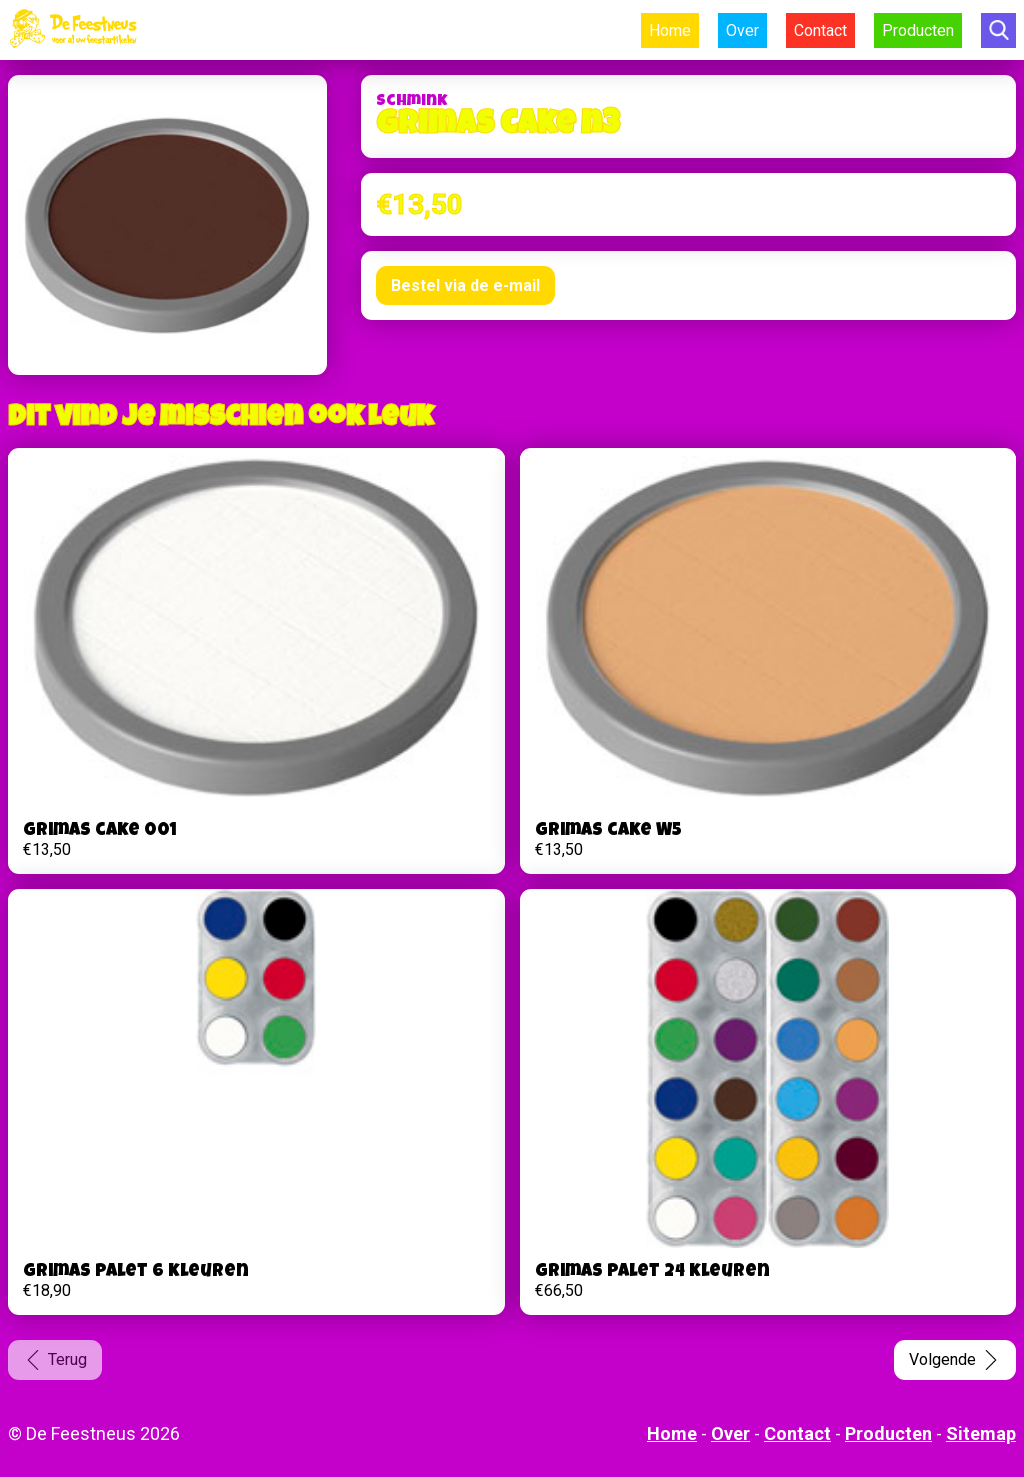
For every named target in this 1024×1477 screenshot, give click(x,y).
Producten (918, 30)
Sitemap (981, 1433)
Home (670, 30)
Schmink (411, 102)
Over (742, 30)
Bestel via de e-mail (465, 285)
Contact (820, 30)
